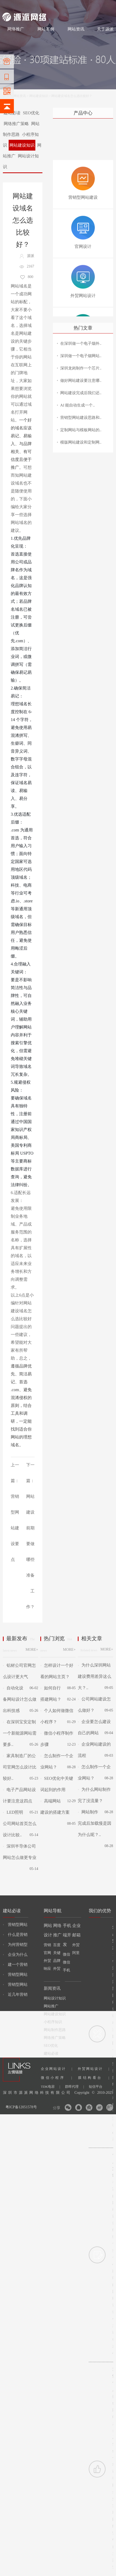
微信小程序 (56, 2078)
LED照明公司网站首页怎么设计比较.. (19, 1823)
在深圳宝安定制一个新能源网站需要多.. (19, 1733)
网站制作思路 (55, 2030)
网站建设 (8, 6)
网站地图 (107, 6)
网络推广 (57, 6)
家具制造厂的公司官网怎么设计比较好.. (19, 1767)
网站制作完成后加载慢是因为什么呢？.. (94, 1823)
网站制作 (24, 6)
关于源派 (105, 29)
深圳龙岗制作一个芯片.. (81, 368)
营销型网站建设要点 (15, 1528)
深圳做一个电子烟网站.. (81, 356)
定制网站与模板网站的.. (81, 430)
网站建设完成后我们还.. (81, 393)
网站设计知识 (55, 1998)
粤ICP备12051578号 (21, 2107)
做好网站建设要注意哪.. (81, 380)
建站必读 (51, 2053)
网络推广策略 (16, 123)
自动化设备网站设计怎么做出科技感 (19, 1699)
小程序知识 (53, 2022)
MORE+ (31, 1650)
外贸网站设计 (93, 2069)
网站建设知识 (38, 96)
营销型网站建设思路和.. (81, 417)
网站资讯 (76, 29)
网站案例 (45, 29)
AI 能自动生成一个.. (77, 405)
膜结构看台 (93, 2078)
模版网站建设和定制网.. (81, 442)
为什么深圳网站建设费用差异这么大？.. (94, 1676)
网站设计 (40, 6)
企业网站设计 (56, 2069)
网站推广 (51, 2006)
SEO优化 (31, 113)
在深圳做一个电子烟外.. (81, 343)
